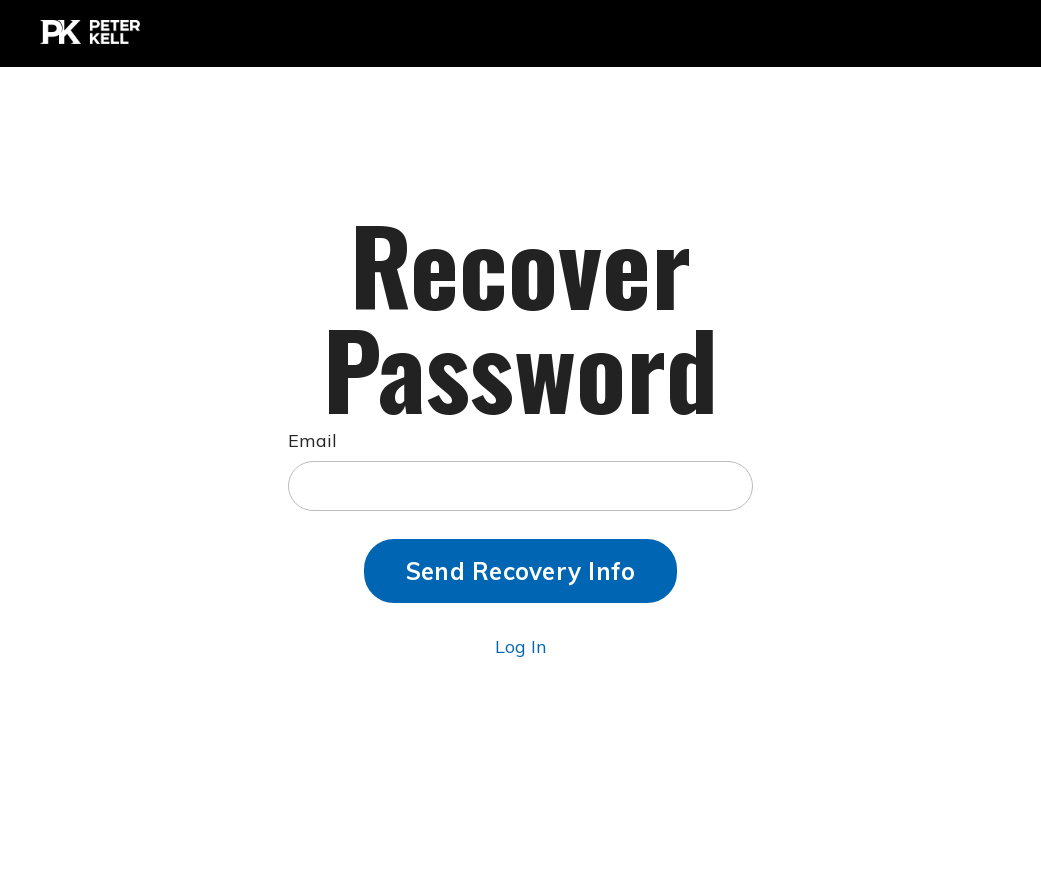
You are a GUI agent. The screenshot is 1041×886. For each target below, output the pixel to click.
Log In (520, 646)
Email (312, 440)
